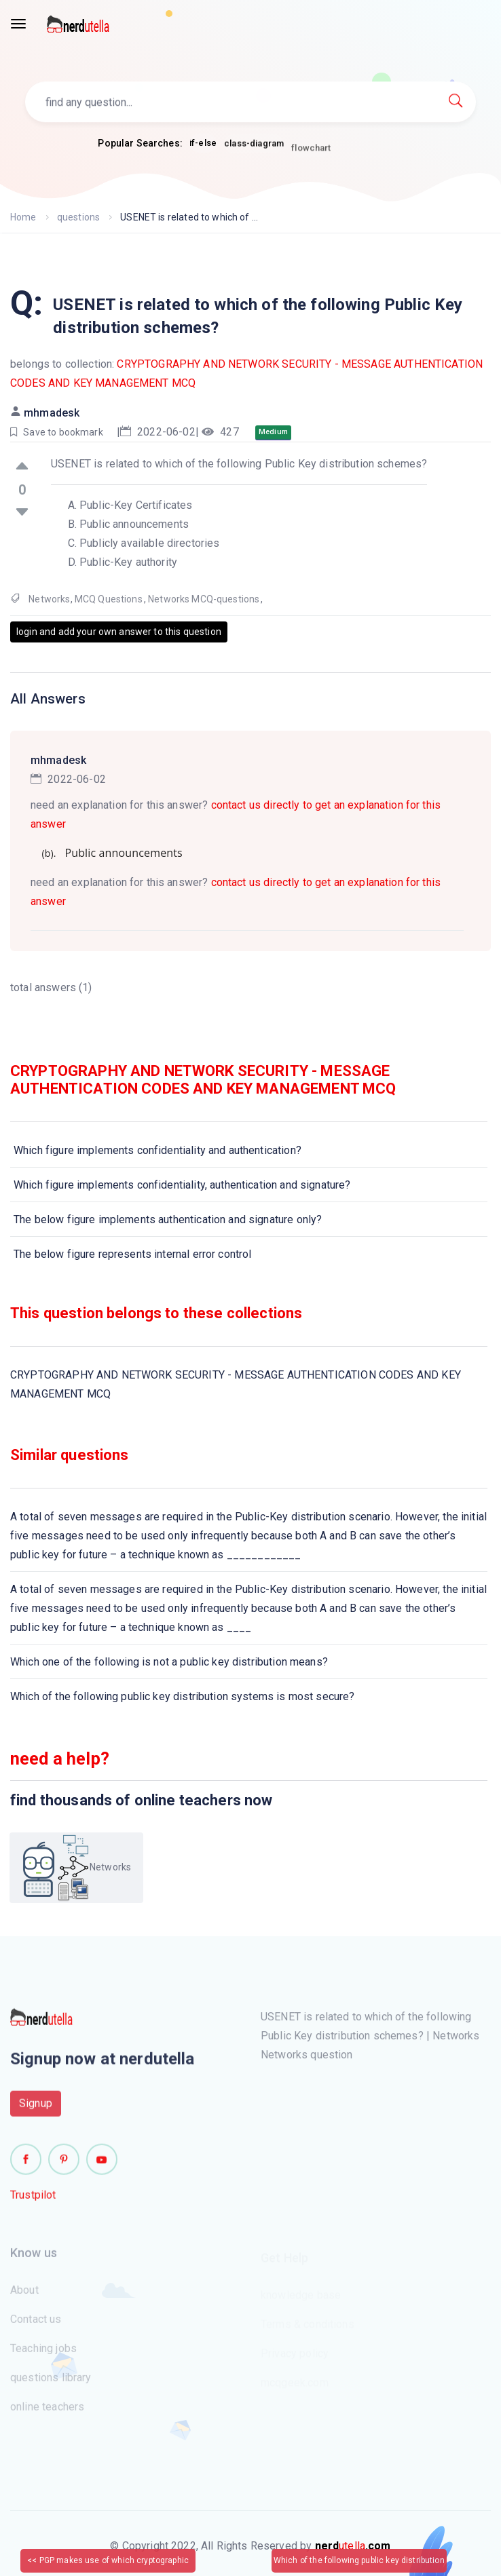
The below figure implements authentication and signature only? (168, 1219)
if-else (203, 143)
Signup (35, 2108)
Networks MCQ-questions (203, 599)
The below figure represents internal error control (133, 1254)
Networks (49, 599)
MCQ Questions (109, 599)
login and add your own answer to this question (118, 631)
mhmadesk (51, 412)
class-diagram (254, 147)
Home (23, 217)
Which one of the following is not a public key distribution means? (169, 1661)
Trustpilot (33, 2200)
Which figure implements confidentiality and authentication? (157, 1150)
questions (78, 217)
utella (353, 2545)
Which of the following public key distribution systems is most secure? (182, 1696)
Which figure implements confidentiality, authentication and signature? (182, 1184)
